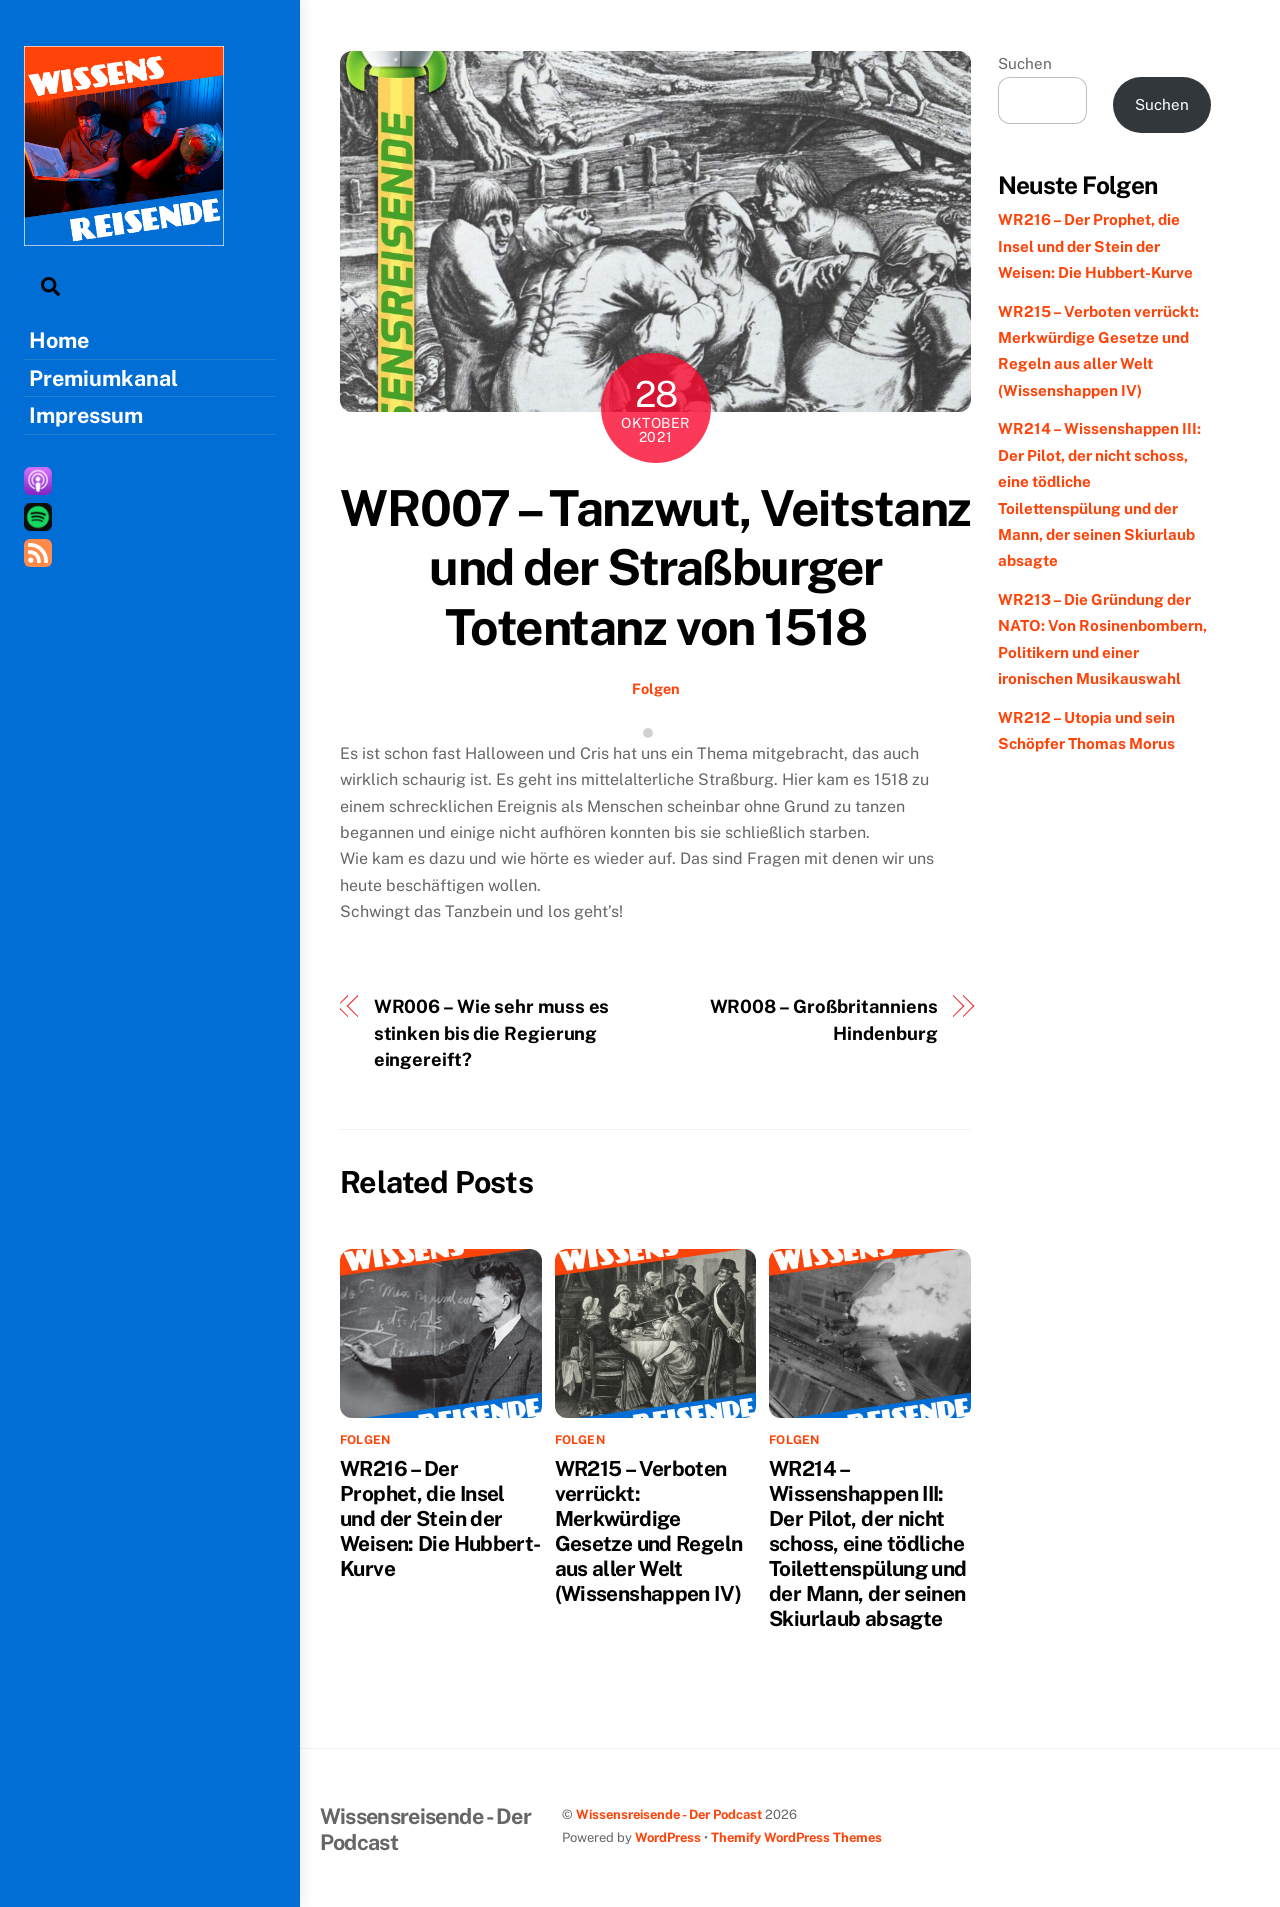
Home (59, 340)
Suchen (1025, 63)
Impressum (86, 415)
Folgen (656, 688)
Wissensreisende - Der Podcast (669, 1814)
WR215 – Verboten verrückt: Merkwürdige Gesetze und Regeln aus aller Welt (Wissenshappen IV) (649, 1531)
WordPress (668, 1837)
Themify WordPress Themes (796, 1837)
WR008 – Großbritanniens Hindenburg (824, 1019)
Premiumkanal (103, 378)
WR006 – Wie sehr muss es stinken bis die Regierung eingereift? (492, 1033)
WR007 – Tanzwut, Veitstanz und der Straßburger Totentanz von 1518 (655, 567)
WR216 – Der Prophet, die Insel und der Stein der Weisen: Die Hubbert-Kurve (440, 1518)
